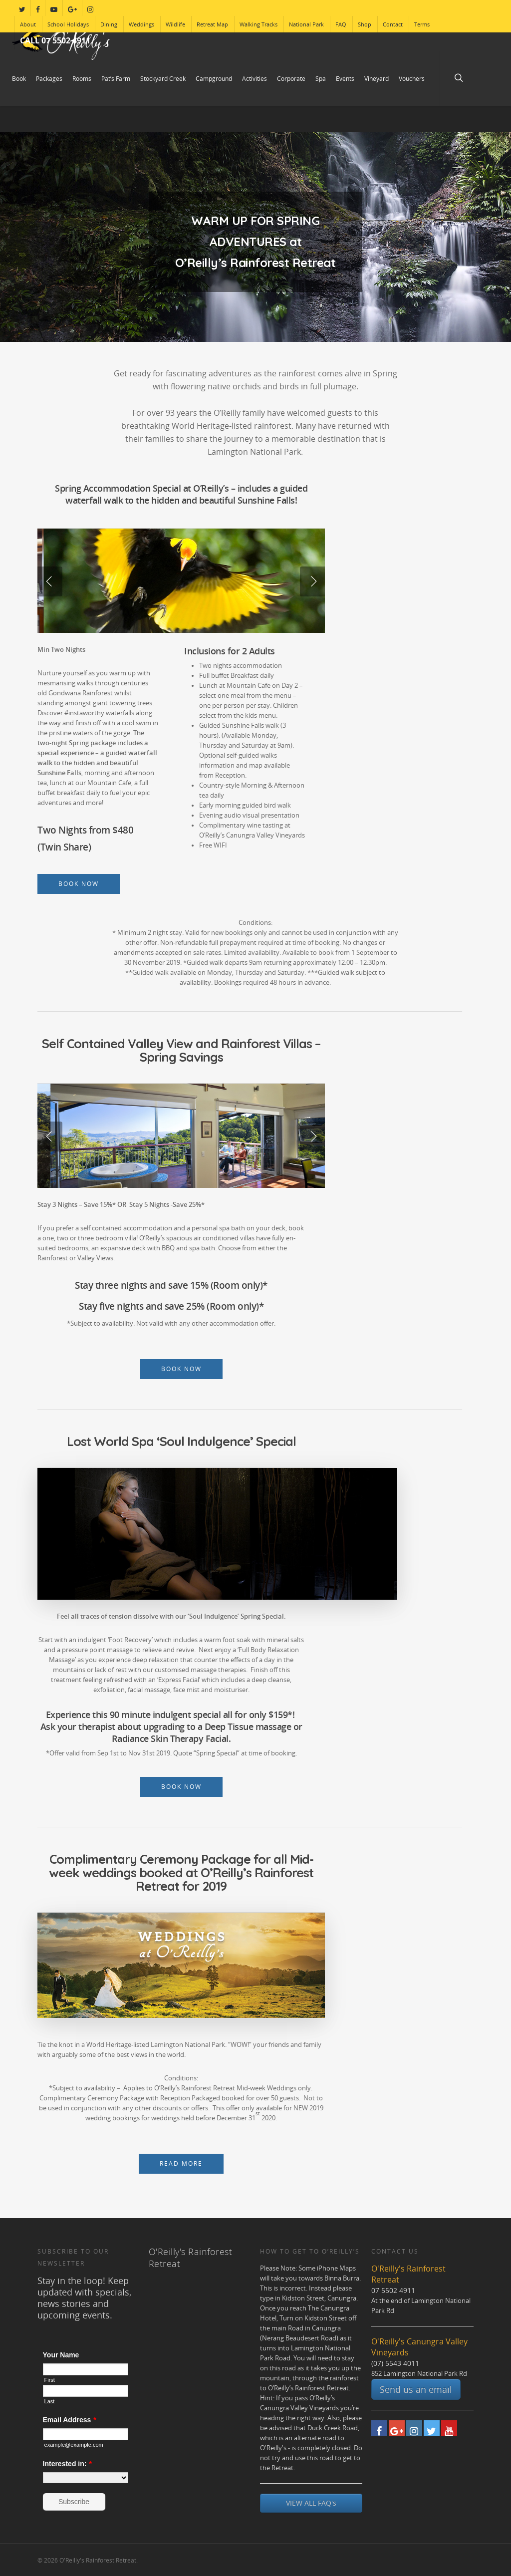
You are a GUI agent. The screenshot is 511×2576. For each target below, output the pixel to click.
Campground (214, 78)
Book (19, 78)
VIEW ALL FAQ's (311, 2503)
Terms (422, 24)
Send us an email (416, 2389)
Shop (364, 24)
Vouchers (412, 78)
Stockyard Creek (163, 78)
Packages (49, 78)
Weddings (141, 24)
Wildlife (175, 24)
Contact (393, 24)
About (28, 24)
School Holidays (68, 24)
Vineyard (376, 78)
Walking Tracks (258, 24)
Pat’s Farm (115, 78)
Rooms (81, 78)
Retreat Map (212, 24)
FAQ (340, 24)
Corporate (291, 78)
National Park (306, 24)
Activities (254, 78)
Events (345, 78)
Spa (320, 78)
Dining (108, 24)
